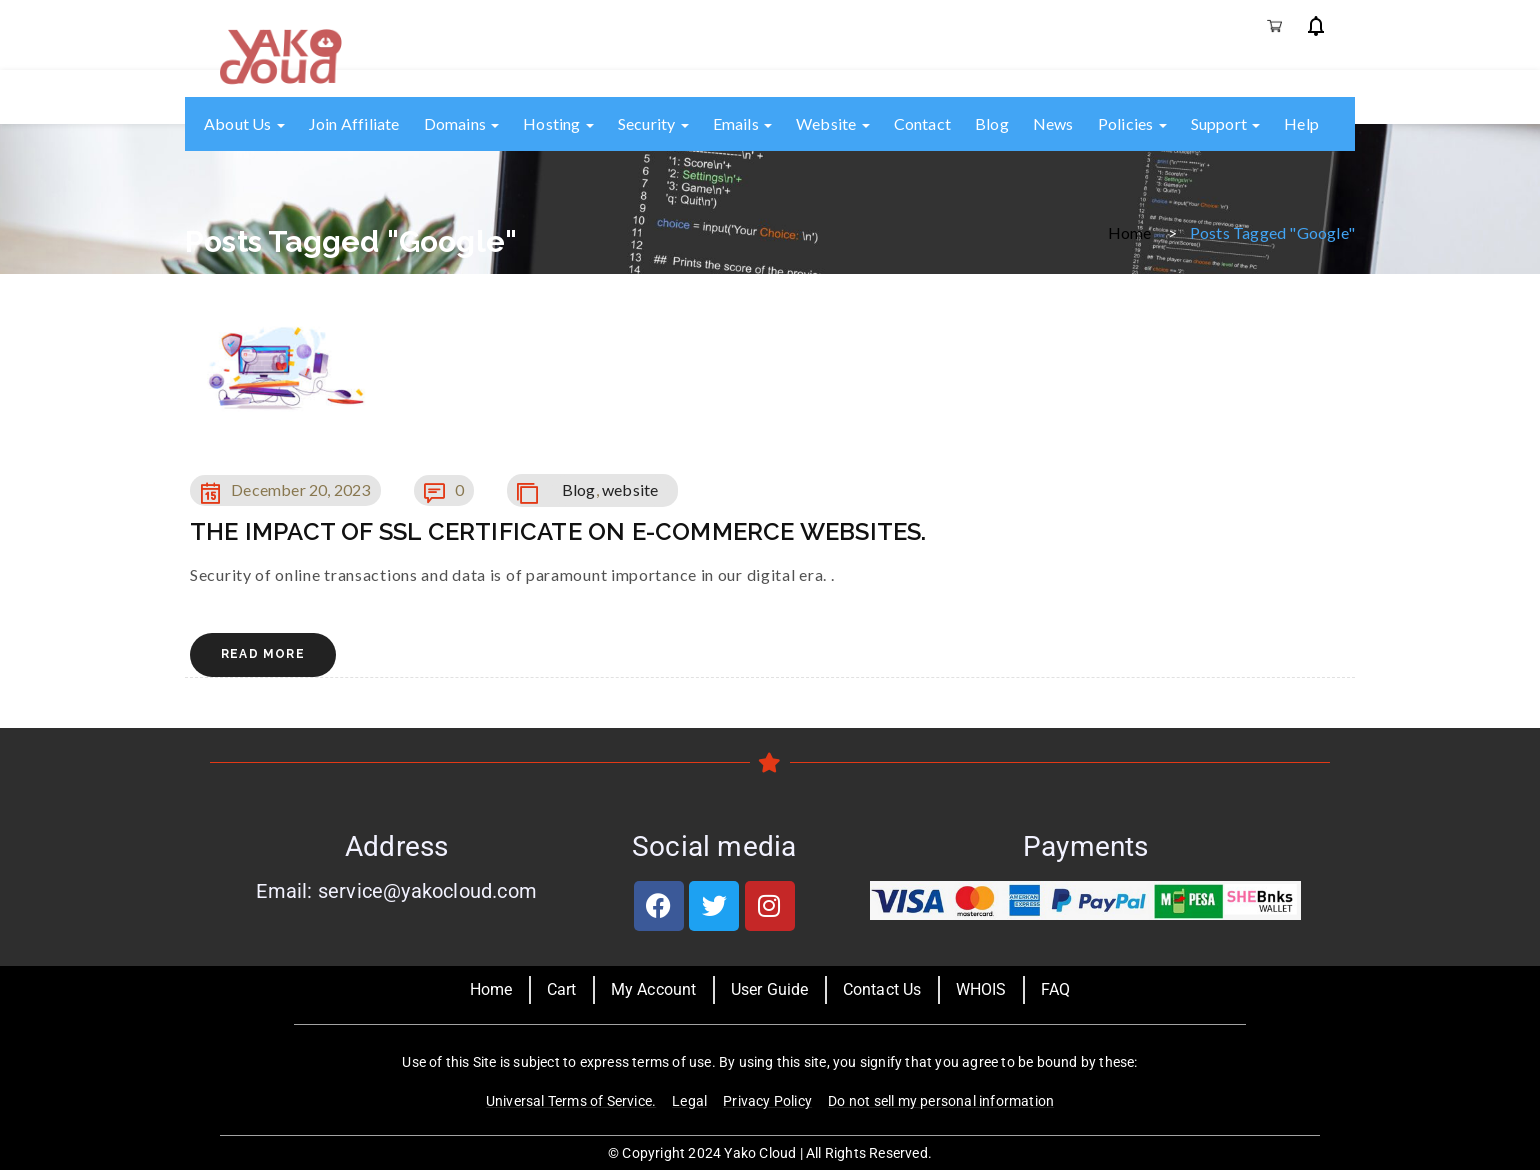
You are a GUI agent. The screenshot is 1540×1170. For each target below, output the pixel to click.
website (630, 489)
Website (833, 123)
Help (1301, 123)
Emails (742, 123)
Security (653, 123)
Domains (462, 123)
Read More (263, 654)
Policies (1132, 123)
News (1053, 123)
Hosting (558, 123)
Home (1130, 231)
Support (1226, 123)
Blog (992, 123)
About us (244, 123)
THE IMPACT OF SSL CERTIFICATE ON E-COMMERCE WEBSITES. (558, 531)
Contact (922, 123)
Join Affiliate (354, 123)
